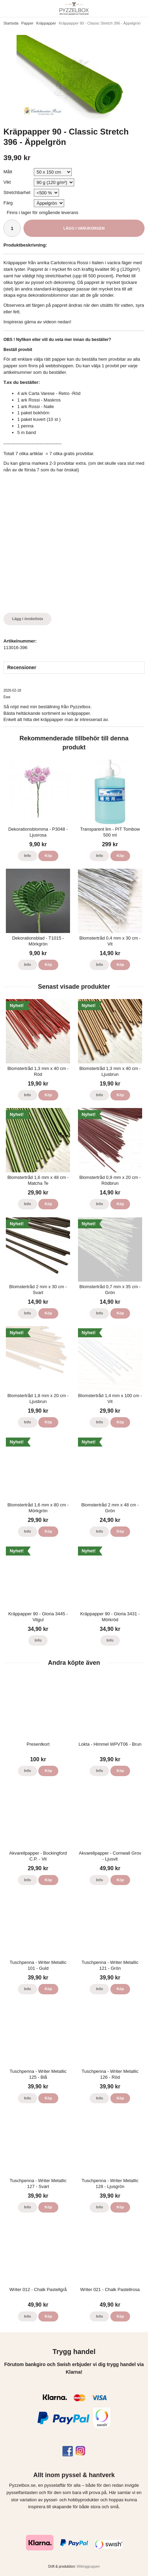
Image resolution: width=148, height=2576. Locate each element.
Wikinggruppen (88, 2566)
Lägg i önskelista (27, 619)
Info (27, 855)
